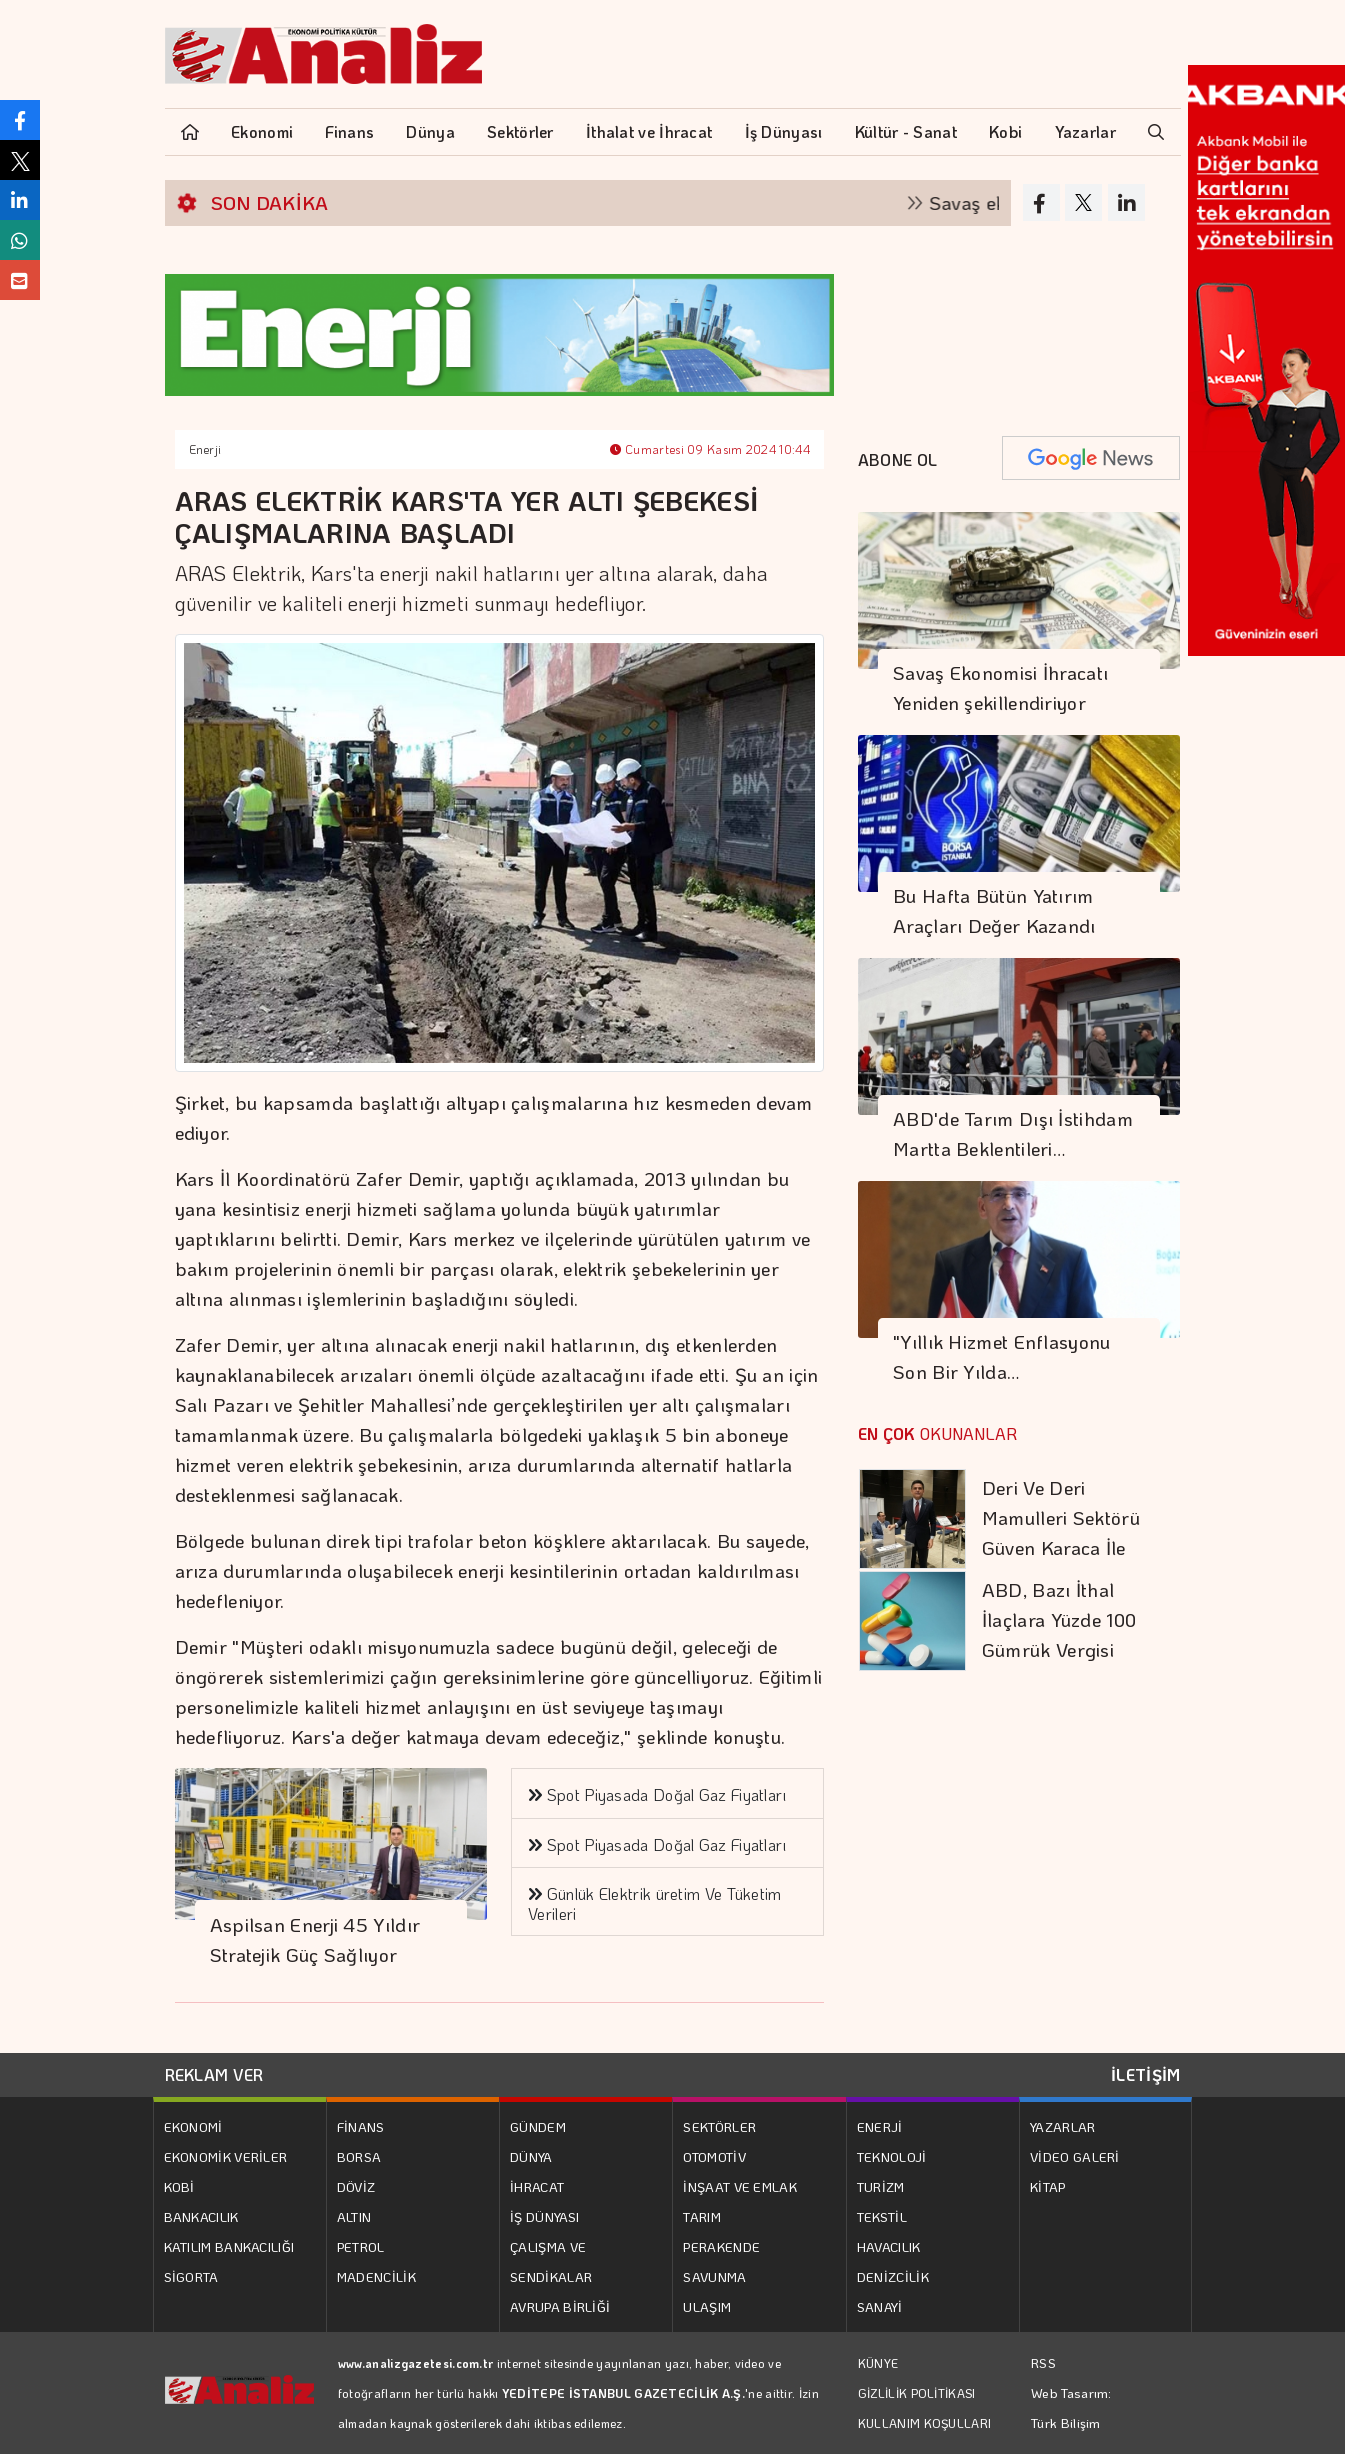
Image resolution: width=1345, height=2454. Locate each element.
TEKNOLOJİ (892, 2156)
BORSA (359, 2156)
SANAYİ (880, 2306)
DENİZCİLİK (893, 2276)
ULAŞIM (707, 2306)
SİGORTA (191, 2276)
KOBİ (179, 2186)
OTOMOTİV (714, 2156)
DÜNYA (531, 2156)
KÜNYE (878, 2363)
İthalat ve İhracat (649, 131)
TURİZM (881, 2186)
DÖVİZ (356, 2186)
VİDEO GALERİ (1075, 2156)
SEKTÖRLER (719, 2126)
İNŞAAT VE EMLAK (740, 2186)
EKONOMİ (193, 2126)
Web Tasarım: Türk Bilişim (1071, 2407)
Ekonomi (262, 131)
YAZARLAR (1062, 2126)
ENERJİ (880, 2126)
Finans (349, 131)
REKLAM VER (214, 2074)
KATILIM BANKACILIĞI (229, 2246)
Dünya (430, 131)
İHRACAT (537, 2186)
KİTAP (1048, 2186)
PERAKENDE (721, 2246)
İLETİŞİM (1145, 2074)
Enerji (205, 449)
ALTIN (354, 2216)
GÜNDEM (538, 2126)
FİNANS (361, 2126)
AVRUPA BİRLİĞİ (560, 2306)
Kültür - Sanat (906, 131)
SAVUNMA (714, 2276)
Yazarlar (1085, 131)
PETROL (361, 2246)
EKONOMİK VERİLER (226, 2156)
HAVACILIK (889, 2246)
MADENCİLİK (376, 2276)
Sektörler (520, 131)
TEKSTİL (882, 2216)
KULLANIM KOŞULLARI (924, 2423)
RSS (1043, 2362)
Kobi (1005, 131)
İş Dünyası (784, 131)
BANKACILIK (201, 2216)
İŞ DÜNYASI (544, 2216)
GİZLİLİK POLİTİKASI (917, 2393)
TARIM (702, 2216)
